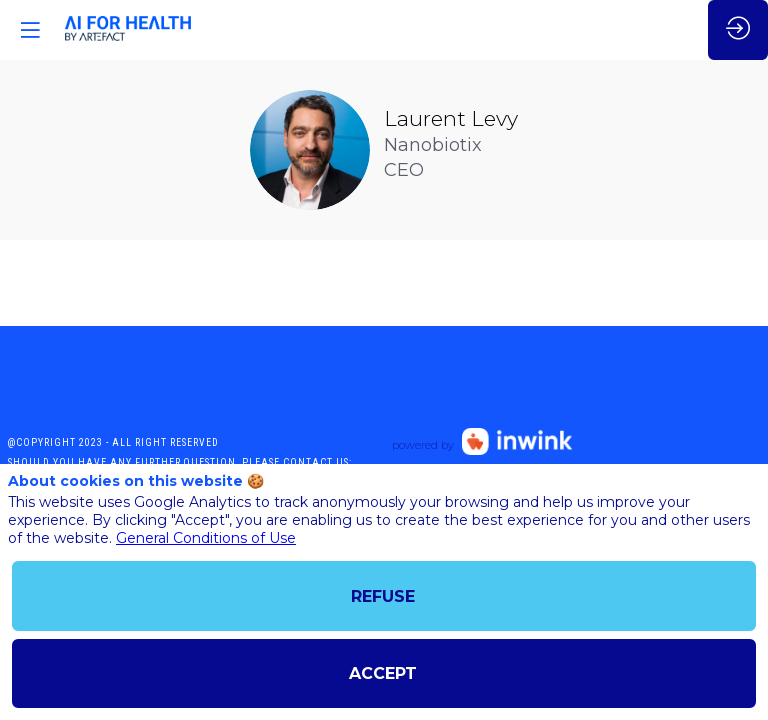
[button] (30, 30)
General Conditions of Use (206, 538)
